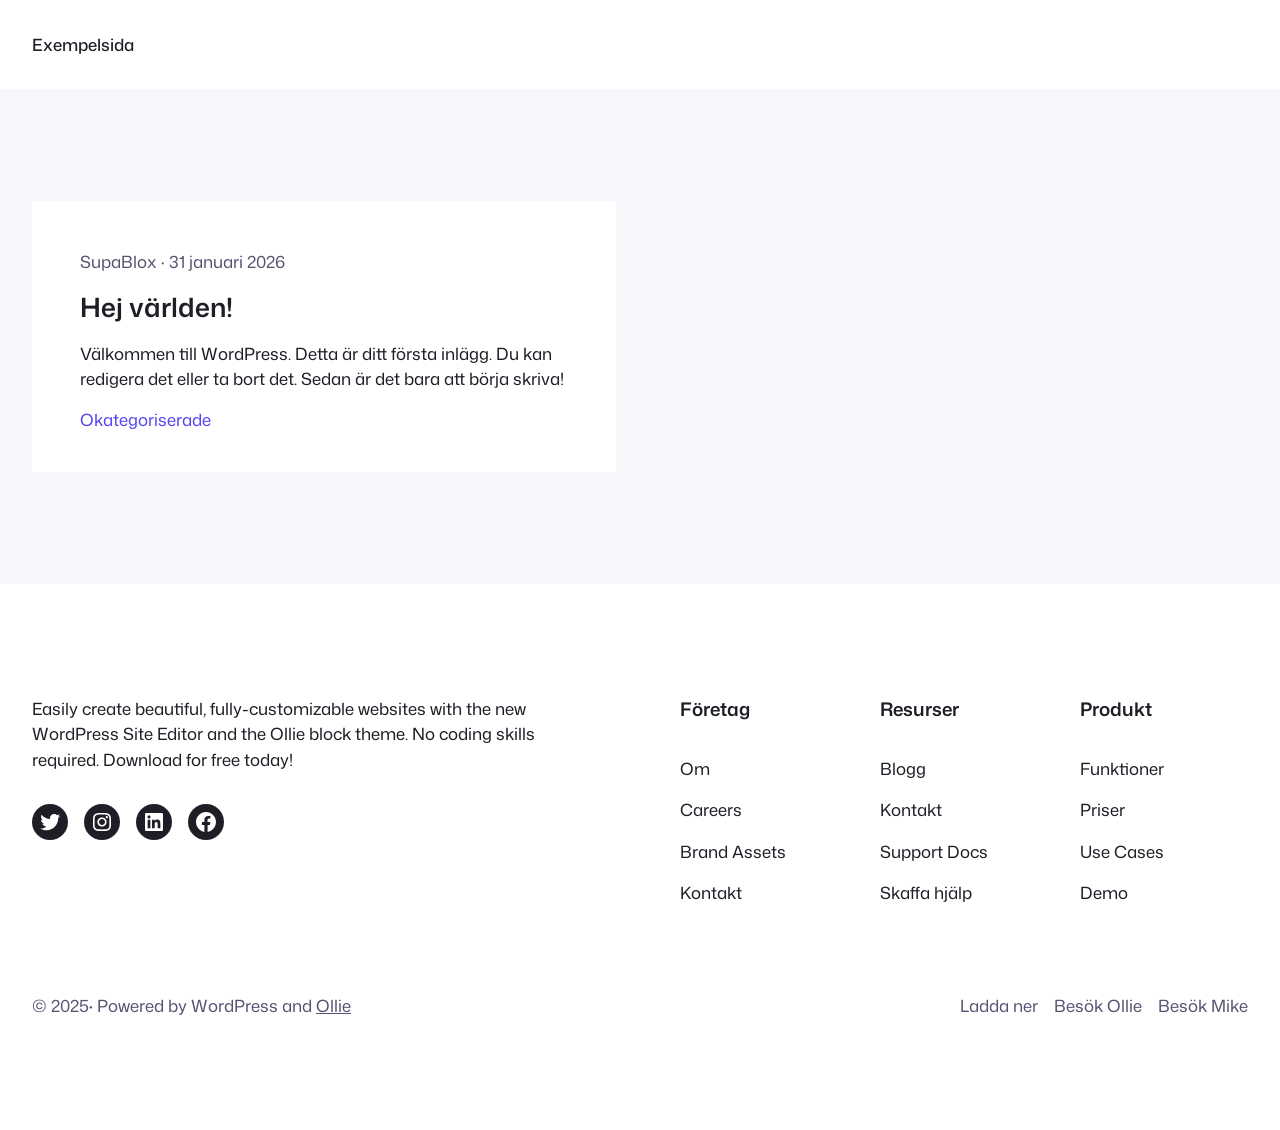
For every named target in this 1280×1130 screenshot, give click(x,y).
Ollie (333, 1005)
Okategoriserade (145, 419)
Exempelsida (83, 44)
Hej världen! (156, 307)
